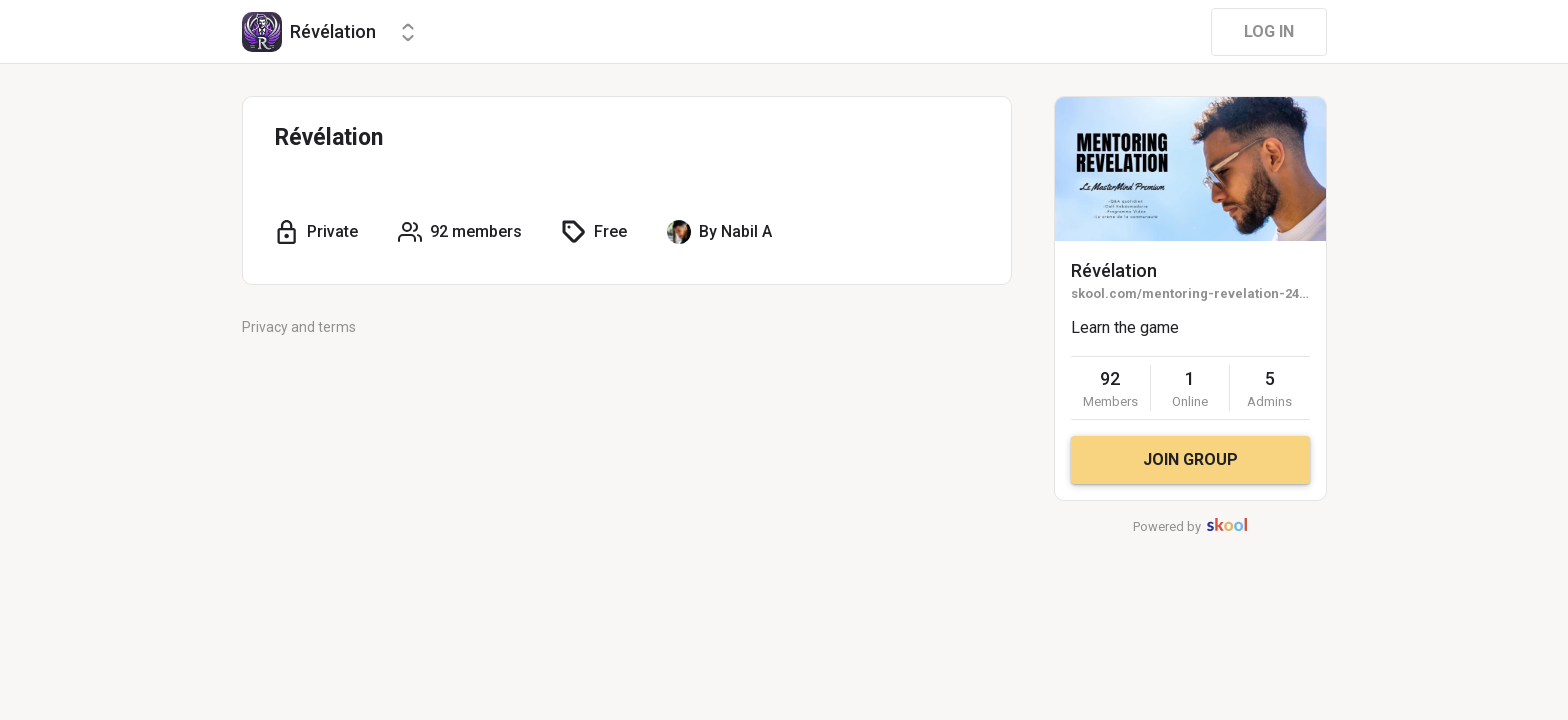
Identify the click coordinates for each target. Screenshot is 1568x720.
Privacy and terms (299, 327)
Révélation (1114, 270)
